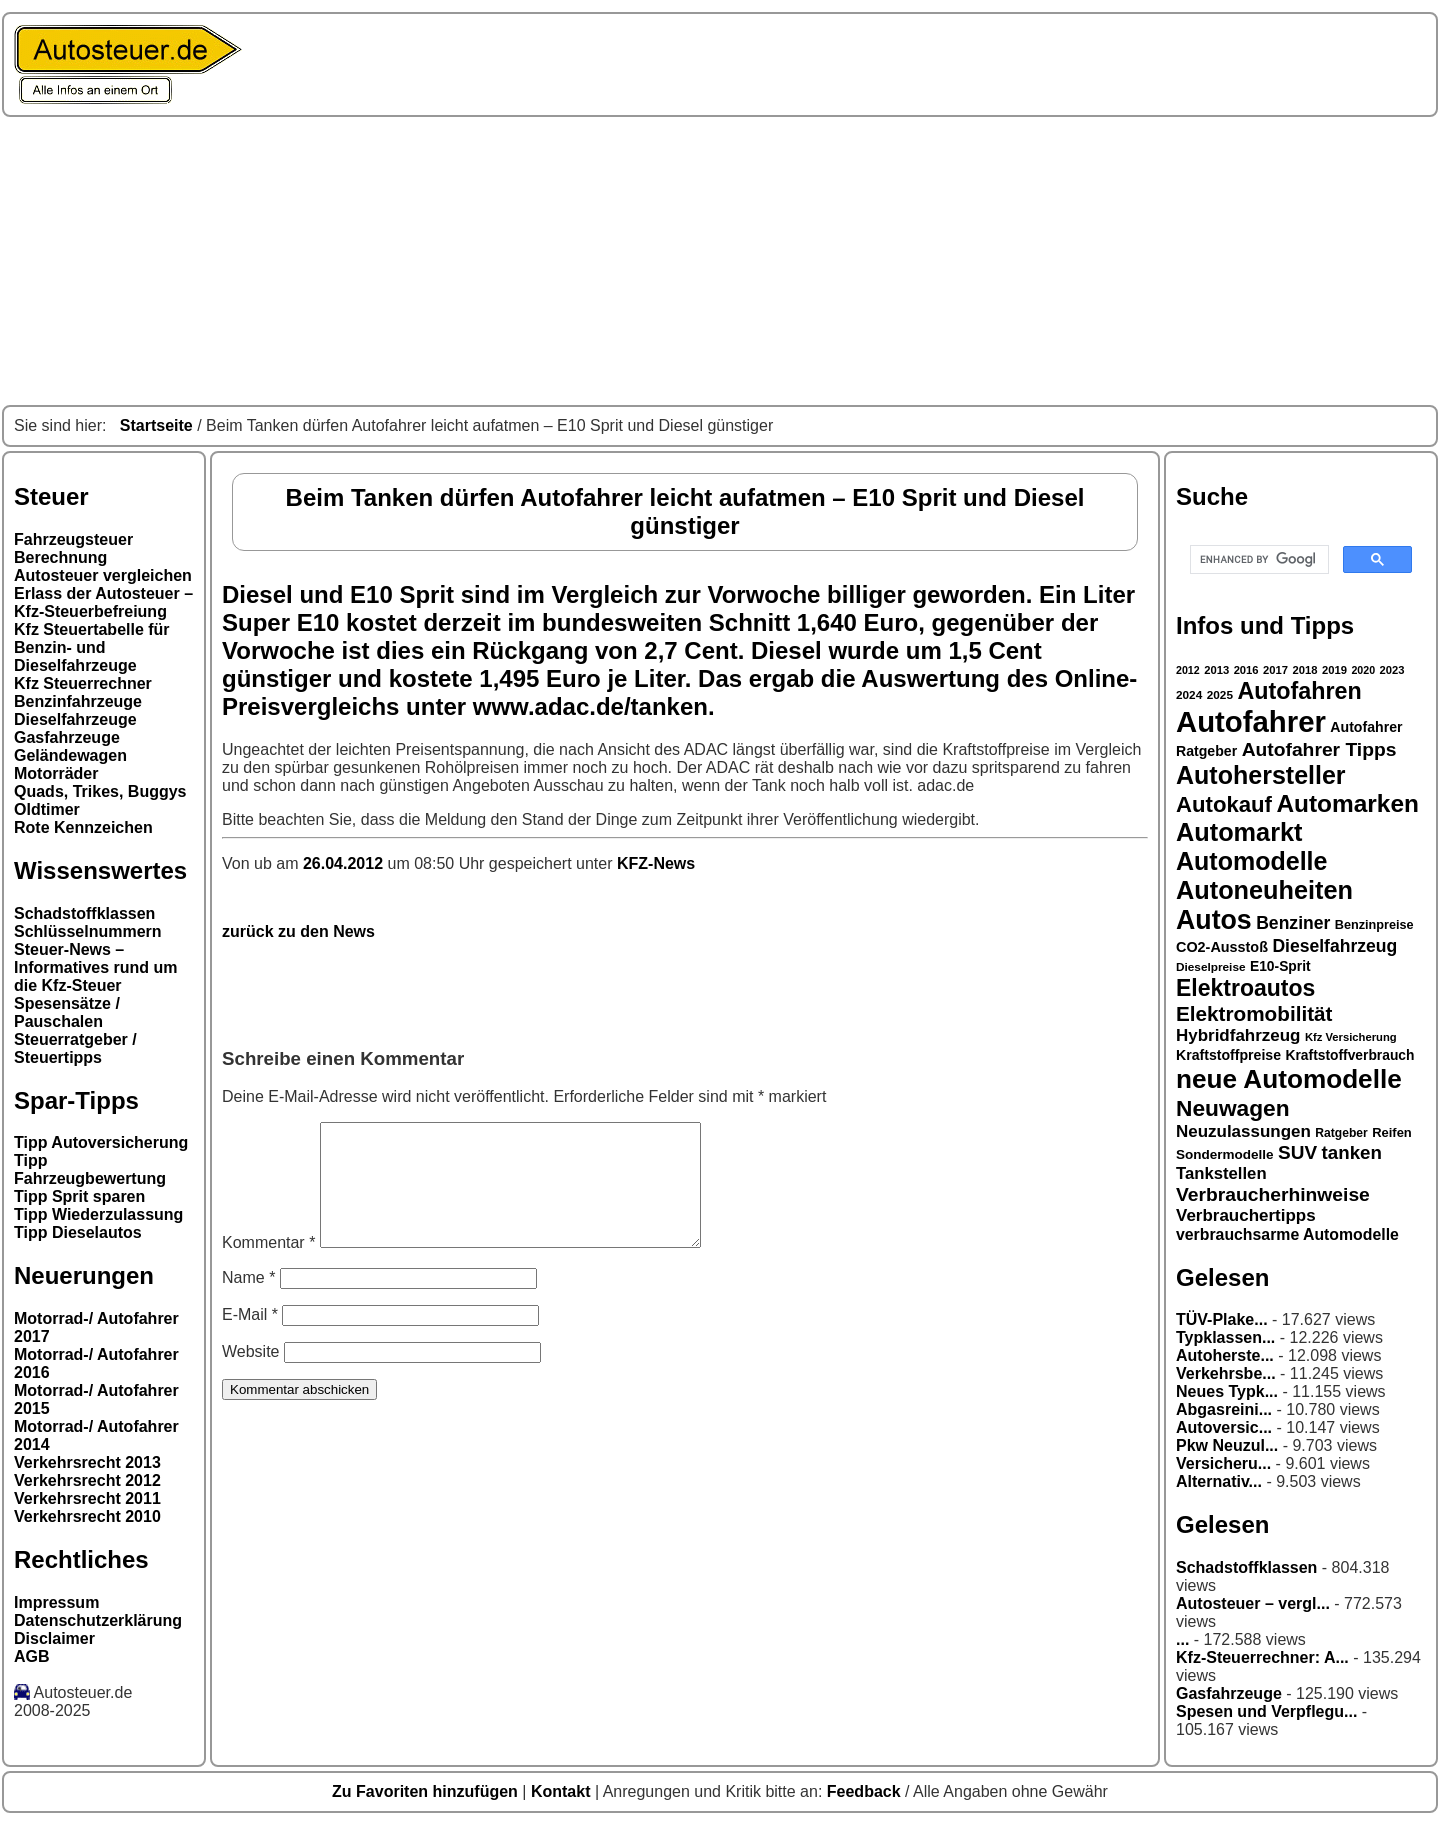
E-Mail (250, 1338)
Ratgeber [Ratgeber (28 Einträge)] (1341, 1133)
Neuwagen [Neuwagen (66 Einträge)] (1233, 1108)
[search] (1257, 560)
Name (248, 1301)
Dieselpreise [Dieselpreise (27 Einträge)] (1211, 967)
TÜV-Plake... (1222, 1319)
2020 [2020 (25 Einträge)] (1363, 670)
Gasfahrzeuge (67, 737)
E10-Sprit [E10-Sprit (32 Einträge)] (1280, 966)
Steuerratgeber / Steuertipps (75, 1048)
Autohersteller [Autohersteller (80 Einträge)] (1261, 775)
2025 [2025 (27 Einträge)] (1220, 695)
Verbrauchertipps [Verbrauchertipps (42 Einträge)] (1246, 1215)
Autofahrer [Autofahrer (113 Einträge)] (1251, 721)
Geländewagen (70, 755)
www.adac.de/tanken (590, 706)
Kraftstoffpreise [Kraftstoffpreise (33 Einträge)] (1228, 1055)
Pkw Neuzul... (1227, 1445)
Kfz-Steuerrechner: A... (1262, 1657)
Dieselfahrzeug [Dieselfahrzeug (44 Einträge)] (1334, 946)
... (1182, 1639)
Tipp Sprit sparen (79, 1196)
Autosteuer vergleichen (103, 575)
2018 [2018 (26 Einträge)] (1305, 670)
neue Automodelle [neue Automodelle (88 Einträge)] (1289, 1079)
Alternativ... (1219, 1481)
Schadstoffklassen (84, 913)
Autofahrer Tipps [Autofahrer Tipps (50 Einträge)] (1319, 749)
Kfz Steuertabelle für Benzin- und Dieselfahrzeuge (92, 647)
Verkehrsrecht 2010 (87, 1516)
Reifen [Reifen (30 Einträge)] (1392, 1132)
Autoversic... (1224, 1427)
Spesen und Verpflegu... (1266, 1711)
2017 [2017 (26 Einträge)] (1275, 670)
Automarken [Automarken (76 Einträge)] (1347, 803)
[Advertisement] (720, 261)
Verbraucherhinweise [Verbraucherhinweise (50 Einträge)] (1273, 1194)
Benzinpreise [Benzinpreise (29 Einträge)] (1374, 925)
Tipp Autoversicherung (101, 1142)
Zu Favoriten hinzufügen (427, 1791)
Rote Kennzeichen (83, 827)
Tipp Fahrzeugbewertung (90, 1169)
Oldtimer (47, 809)
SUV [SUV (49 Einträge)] (1297, 1152)
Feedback (866, 1791)
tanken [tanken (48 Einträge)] (1352, 1152)
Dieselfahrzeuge (75, 719)
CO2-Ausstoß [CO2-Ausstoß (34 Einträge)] (1222, 947)
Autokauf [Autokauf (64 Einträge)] (1224, 804)
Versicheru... (1223, 1463)
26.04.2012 (345, 863)
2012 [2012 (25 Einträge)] (1188, 670)
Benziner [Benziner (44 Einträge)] (1293, 923)
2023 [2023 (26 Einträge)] (1392, 670)
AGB (32, 1656)
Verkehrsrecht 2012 (87, 1480)
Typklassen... (1225, 1337)
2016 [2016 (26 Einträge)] (1246, 670)
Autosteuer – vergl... (1253, 1603)
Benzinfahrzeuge (78, 701)
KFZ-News (656, 863)
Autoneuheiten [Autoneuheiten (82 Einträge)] (1264, 890)
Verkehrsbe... (1226, 1373)
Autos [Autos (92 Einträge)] (1214, 920)
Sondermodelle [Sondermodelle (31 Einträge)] (1225, 1154)
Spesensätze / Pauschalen (67, 1012)
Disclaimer (54, 1638)
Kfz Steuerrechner (83, 683)
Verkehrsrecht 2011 (87, 1498)
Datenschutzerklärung (98, 1620)
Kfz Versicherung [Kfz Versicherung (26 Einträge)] (1351, 1037)
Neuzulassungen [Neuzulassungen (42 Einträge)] (1243, 1131)
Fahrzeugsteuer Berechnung (73, 548)
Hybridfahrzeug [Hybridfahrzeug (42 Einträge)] (1238, 1035)
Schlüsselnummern (88, 931)
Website (251, 1375)
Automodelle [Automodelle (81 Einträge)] (1252, 861)
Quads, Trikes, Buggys (100, 791)
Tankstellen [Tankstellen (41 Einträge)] (1221, 1173)
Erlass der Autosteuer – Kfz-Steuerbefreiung (103, 602)
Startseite (156, 425)
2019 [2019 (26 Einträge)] (1334, 670)
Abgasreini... (1224, 1409)
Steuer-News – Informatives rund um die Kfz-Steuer (96, 967)
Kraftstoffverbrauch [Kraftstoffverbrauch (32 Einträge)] (1350, 1055)
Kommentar (268, 1266)
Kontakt (563, 1791)
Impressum (56, 1602)
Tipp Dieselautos (78, 1232)
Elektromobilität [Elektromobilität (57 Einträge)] (1254, 1013)
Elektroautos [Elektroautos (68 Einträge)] (1245, 988)
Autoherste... (1225, 1355)
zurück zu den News (298, 931)
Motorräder (56, 773)
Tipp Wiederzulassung (98, 1214)
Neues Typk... (1227, 1391)
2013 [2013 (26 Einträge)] (1216, 670)
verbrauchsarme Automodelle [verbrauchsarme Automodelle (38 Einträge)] (1287, 1234)
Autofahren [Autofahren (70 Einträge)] (1299, 691)
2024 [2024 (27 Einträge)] (1189, 695)
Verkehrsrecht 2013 (87, 1462)
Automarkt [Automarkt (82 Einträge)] (1239, 832)
